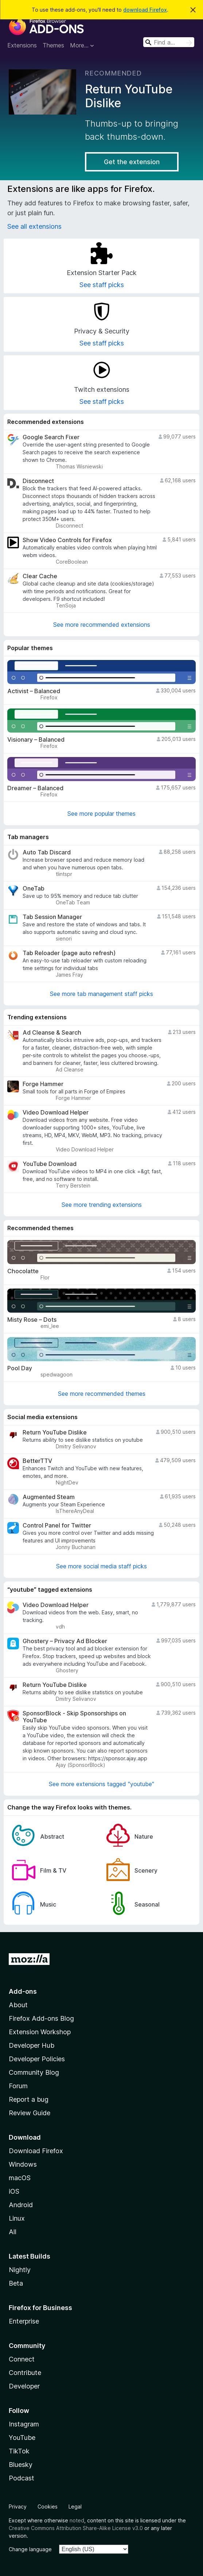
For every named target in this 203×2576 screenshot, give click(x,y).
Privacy (18, 2506)
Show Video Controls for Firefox (67, 540)
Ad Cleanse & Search (52, 1032)
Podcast (21, 2478)
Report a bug (28, 2099)
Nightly (20, 2270)
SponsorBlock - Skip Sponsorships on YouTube (74, 1717)
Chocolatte (23, 1271)
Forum (18, 2086)
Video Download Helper (56, 1112)
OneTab (33, 888)
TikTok (19, 2451)
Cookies (48, 2506)
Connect (22, 2359)
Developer (24, 2386)
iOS (14, 2191)
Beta (16, 2283)
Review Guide (29, 2113)
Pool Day (19, 1368)
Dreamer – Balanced (35, 788)
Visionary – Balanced (36, 739)
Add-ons (23, 1991)
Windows (23, 2164)
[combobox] (168, 42)
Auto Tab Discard (47, 852)
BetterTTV (37, 1460)
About (18, 2005)
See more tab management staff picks (101, 993)
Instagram (24, 2424)
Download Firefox (36, 2151)
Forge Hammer (43, 1084)
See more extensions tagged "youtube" (101, 1784)
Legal (75, 2506)
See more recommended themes (101, 1393)
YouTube (22, 2437)
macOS (20, 2178)
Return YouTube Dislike (55, 1432)
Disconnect (38, 481)
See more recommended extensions (101, 624)
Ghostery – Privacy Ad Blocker (65, 1641)
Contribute (25, 2372)
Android (21, 2205)
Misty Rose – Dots (31, 1319)
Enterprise (24, 2321)
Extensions (22, 45)
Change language (30, 2549)
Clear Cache (40, 576)
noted (77, 2520)
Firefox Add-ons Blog (41, 2018)
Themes (53, 45)
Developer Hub (31, 2045)
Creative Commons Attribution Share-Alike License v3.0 (76, 2528)
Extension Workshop (40, 2032)
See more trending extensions (102, 1204)
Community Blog (34, 2072)
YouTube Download (50, 1163)
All (12, 2232)
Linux (17, 2218)
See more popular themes (101, 813)
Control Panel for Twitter (57, 1525)
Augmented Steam (49, 1497)
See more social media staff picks (101, 1566)
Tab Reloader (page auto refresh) (69, 953)
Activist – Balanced (33, 691)
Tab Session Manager (52, 917)
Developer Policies (37, 2059)
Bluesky (20, 2464)
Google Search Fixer (51, 437)
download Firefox (145, 10)
